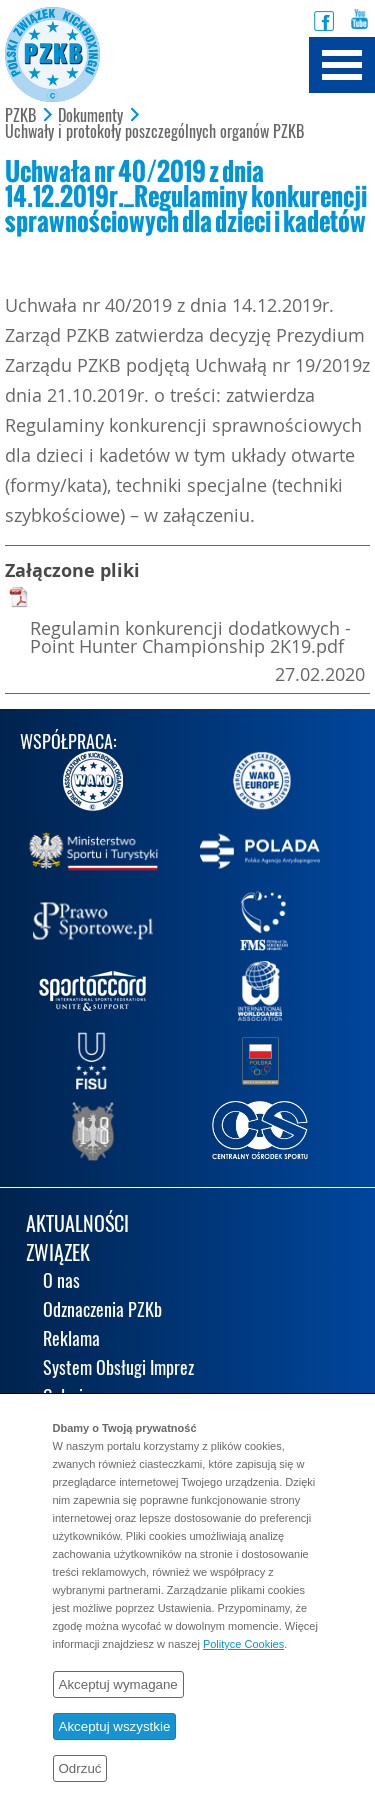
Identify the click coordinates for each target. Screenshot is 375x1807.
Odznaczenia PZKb (102, 1311)
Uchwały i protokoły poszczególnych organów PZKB (154, 132)
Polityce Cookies (243, 1644)
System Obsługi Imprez (118, 1369)
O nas (61, 1282)
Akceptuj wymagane (118, 1684)
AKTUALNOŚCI (77, 1225)
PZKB (20, 116)
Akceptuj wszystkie (115, 1726)
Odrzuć (80, 1768)
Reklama (71, 1340)
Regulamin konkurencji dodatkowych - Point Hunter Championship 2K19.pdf (190, 637)
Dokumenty (90, 116)
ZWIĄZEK (58, 1254)
